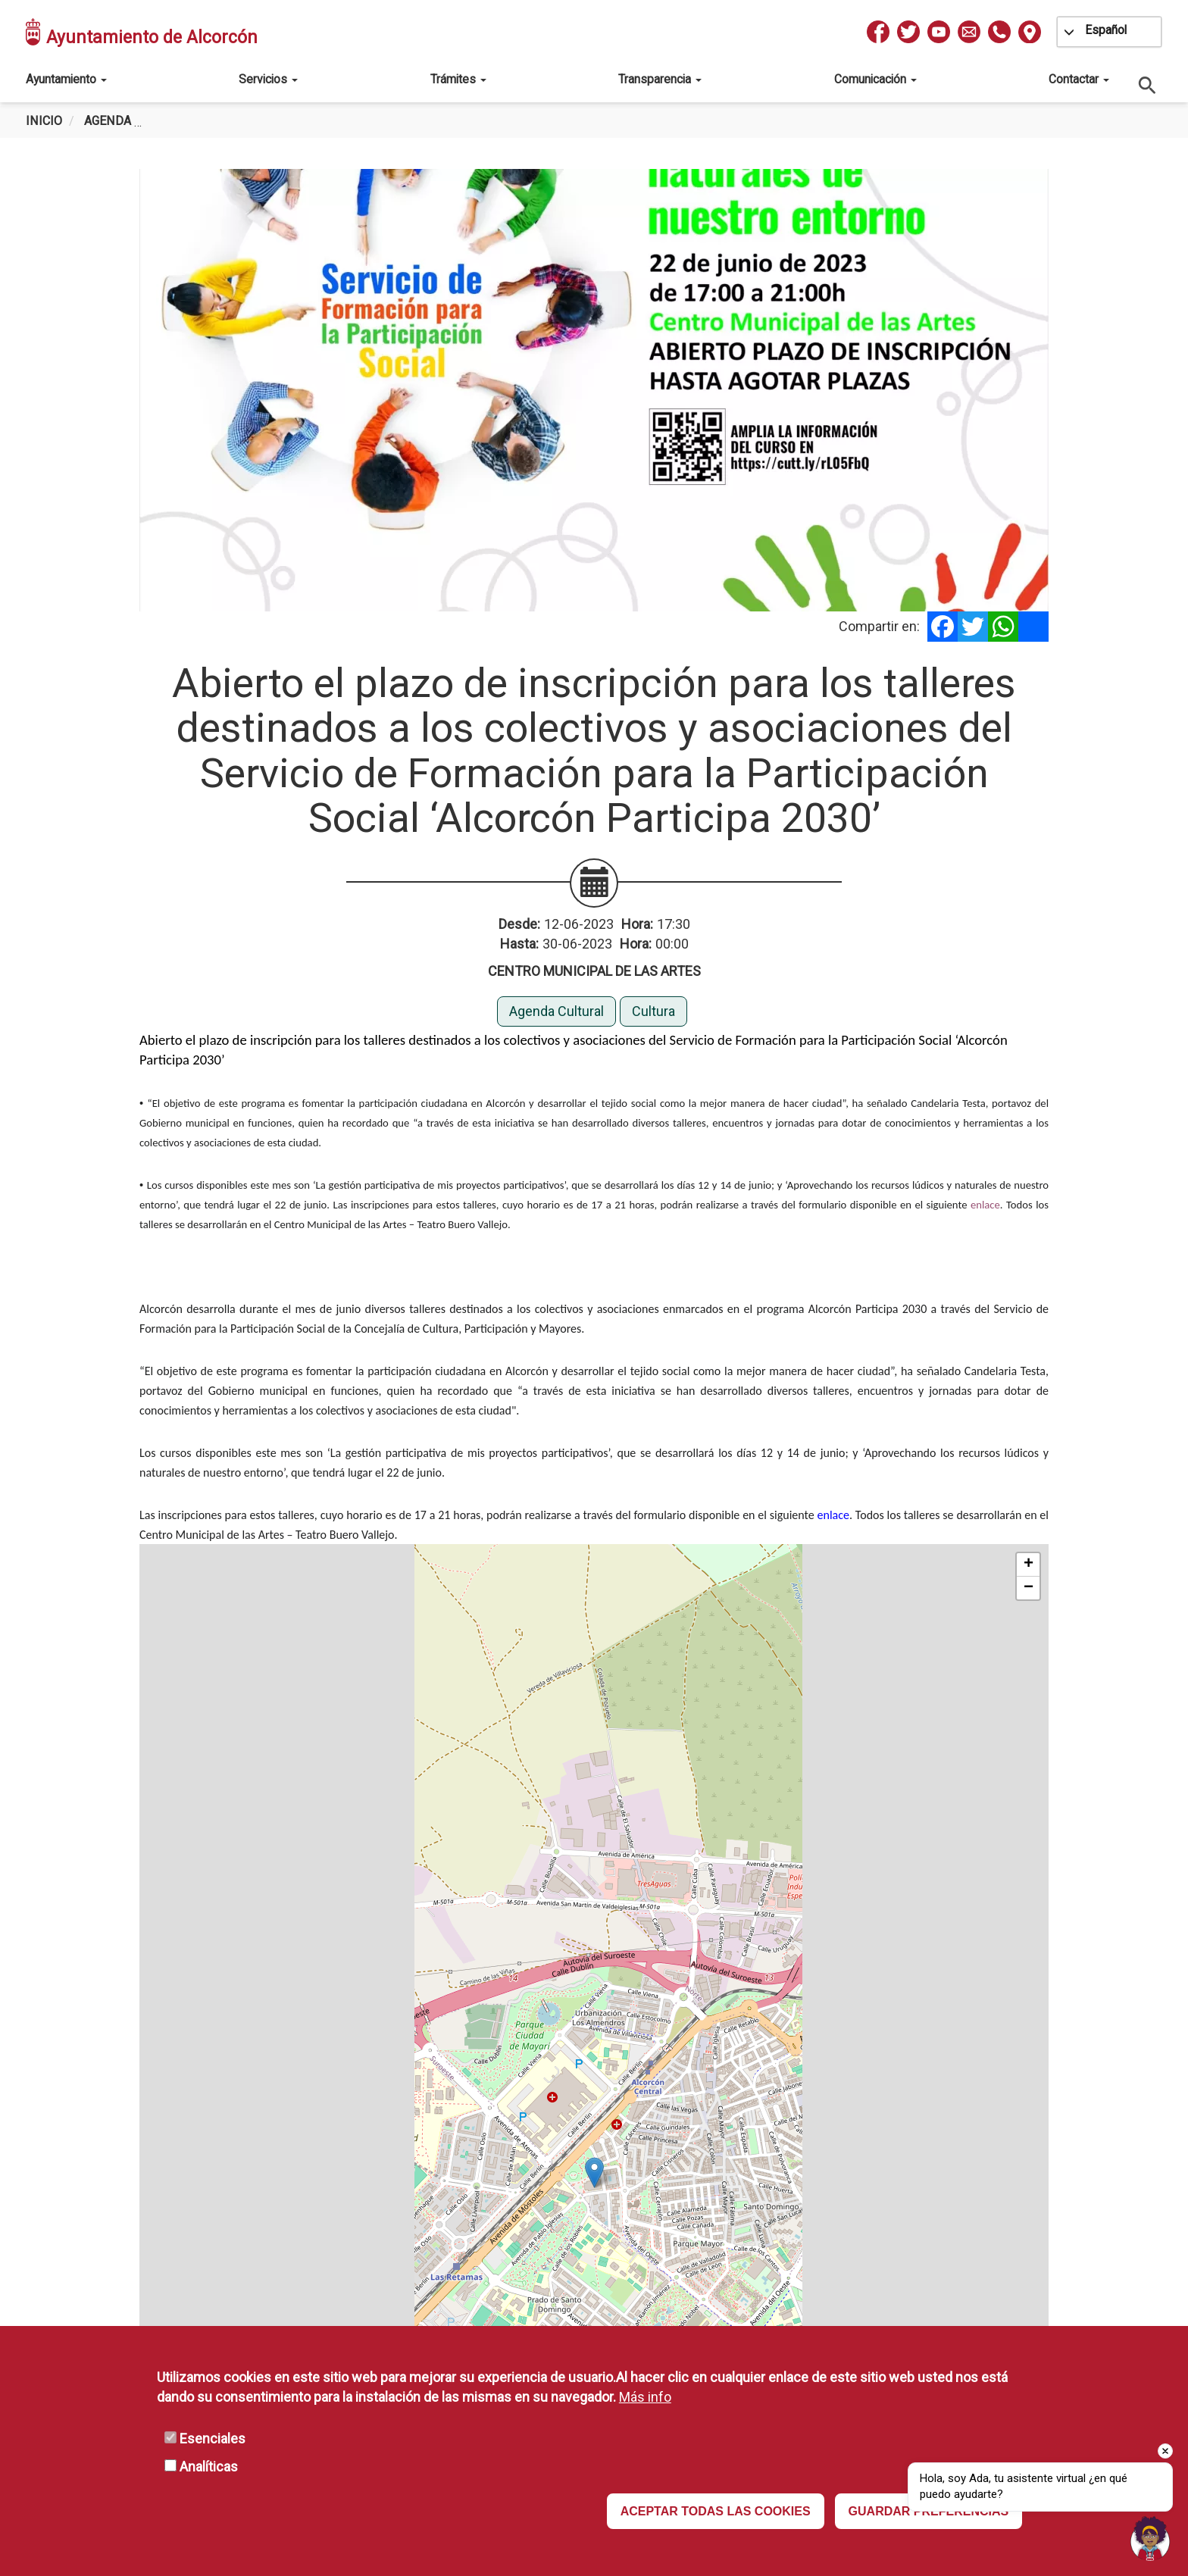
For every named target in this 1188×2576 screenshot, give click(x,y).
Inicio (44, 121)
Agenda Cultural (556, 1011)
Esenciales (212, 2438)
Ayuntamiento (66, 79)
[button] (594, 2172)
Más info (645, 2397)
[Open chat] (1150, 2538)
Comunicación (875, 79)
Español (1106, 30)
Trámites (458, 79)
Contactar (1079, 79)
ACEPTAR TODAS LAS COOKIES (716, 2511)
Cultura (653, 1011)
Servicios (268, 79)
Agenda (107, 121)
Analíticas (209, 2466)
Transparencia (660, 79)
